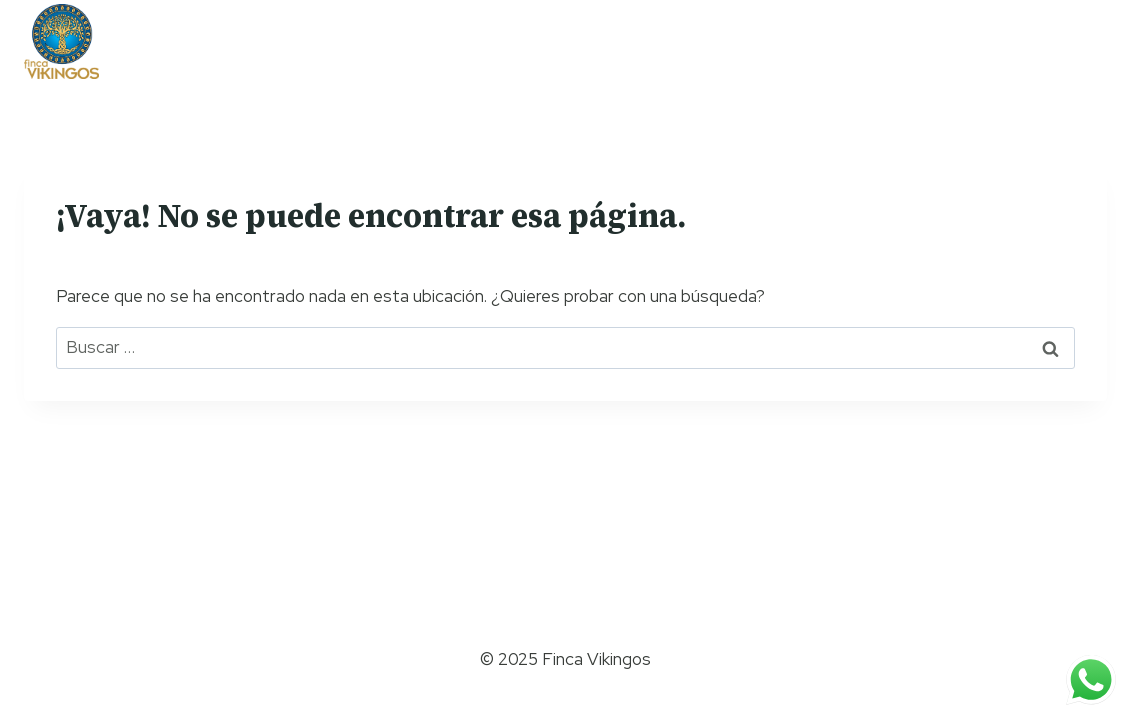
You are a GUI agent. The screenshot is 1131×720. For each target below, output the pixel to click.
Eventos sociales (761, 39)
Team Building (325, 39)
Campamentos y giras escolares (535, 39)
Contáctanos (904, 39)
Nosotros (211, 39)
